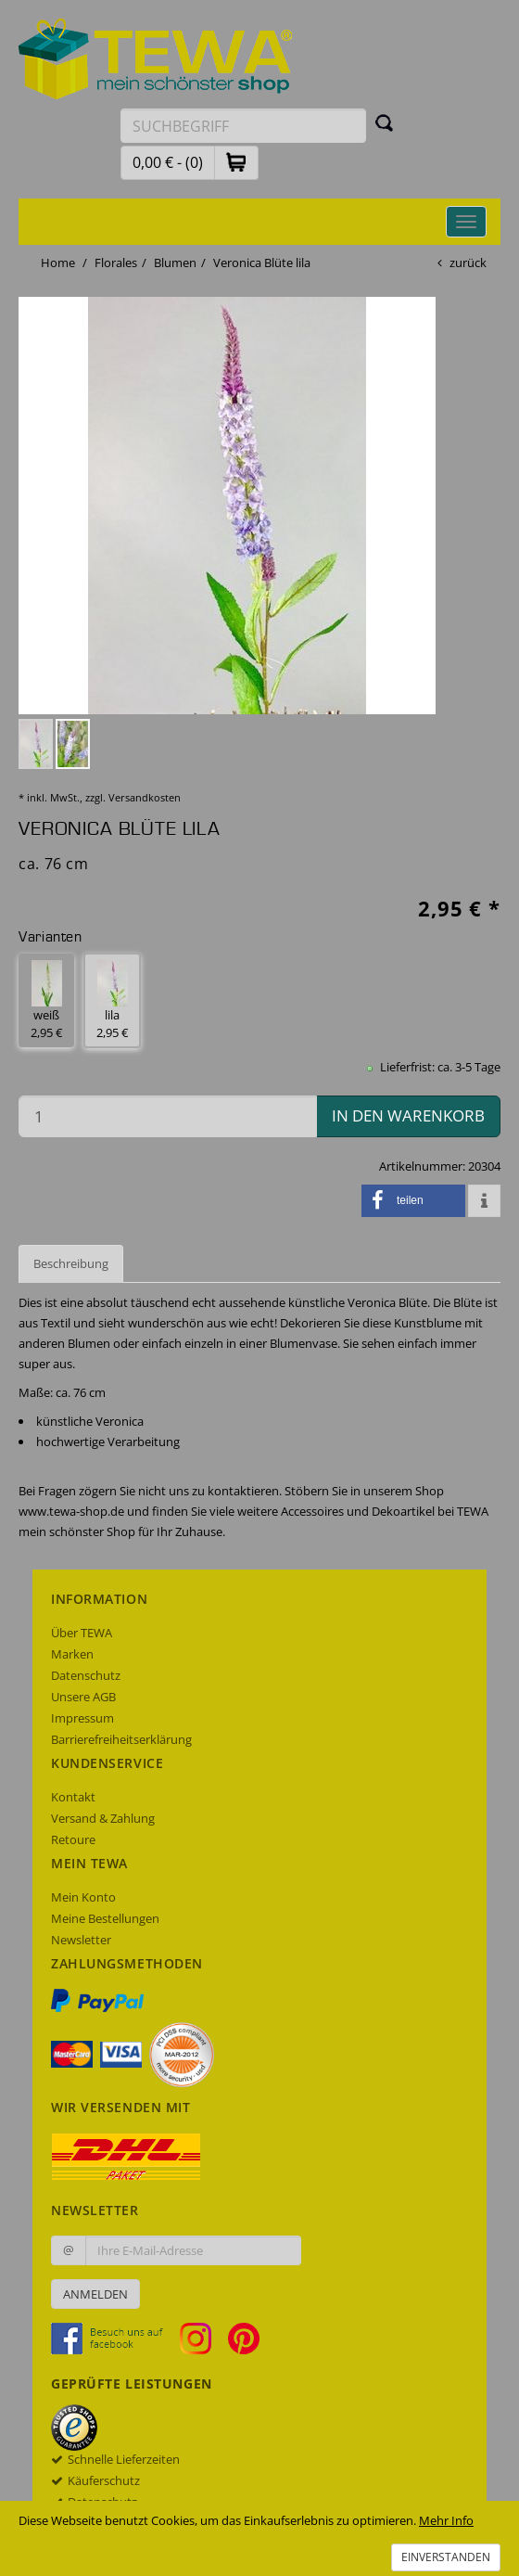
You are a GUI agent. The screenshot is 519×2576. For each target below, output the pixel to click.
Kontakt (73, 1796)
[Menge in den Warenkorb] (168, 1116)
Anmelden (95, 2294)
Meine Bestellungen (105, 1918)
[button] (236, 162)
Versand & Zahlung (103, 1818)
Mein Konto (83, 1897)
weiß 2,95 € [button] (46, 1000)
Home (58, 262)
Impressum (82, 1718)
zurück (468, 262)
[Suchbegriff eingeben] (243, 126)
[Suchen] (385, 122)
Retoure (73, 1839)
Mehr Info (446, 2520)
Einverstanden (445, 2557)
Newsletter (81, 1939)
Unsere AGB (83, 1696)
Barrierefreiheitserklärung (121, 1739)
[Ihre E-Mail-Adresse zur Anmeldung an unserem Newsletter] (193, 2250)
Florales (116, 262)
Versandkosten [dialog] (144, 797)
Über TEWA (81, 1632)
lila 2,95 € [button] (112, 1000)
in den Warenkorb (408, 1115)
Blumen (175, 262)
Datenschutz (85, 1675)
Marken (72, 1654)
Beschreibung (70, 1263)
